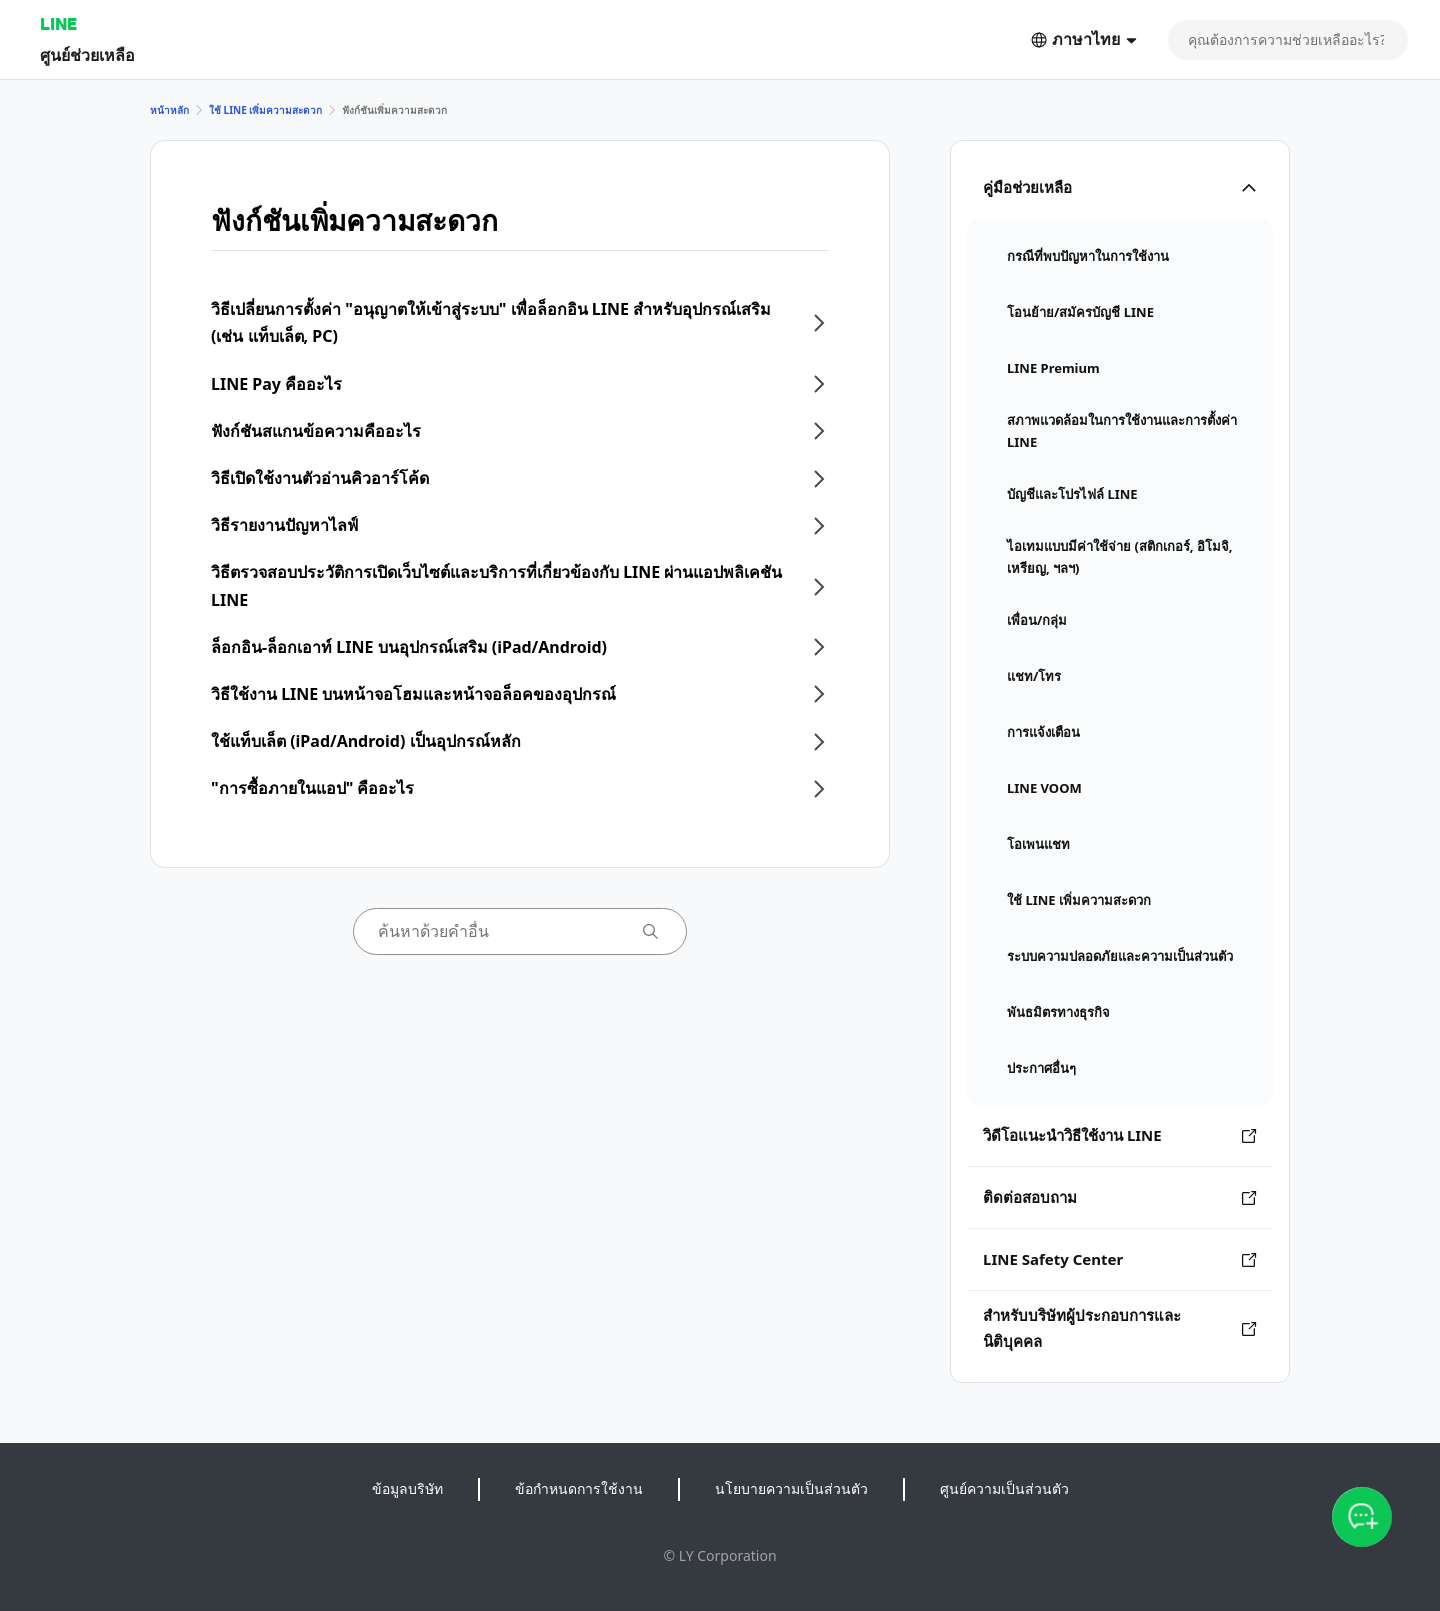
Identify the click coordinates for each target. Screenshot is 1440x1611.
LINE (58, 23)
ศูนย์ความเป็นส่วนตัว (1004, 1488)
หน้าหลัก (169, 110)
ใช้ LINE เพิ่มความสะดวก (265, 110)
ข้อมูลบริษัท (407, 1488)
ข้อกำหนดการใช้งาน (579, 1488)
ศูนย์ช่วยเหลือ (87, 54)
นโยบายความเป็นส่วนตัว (791, 1488)
